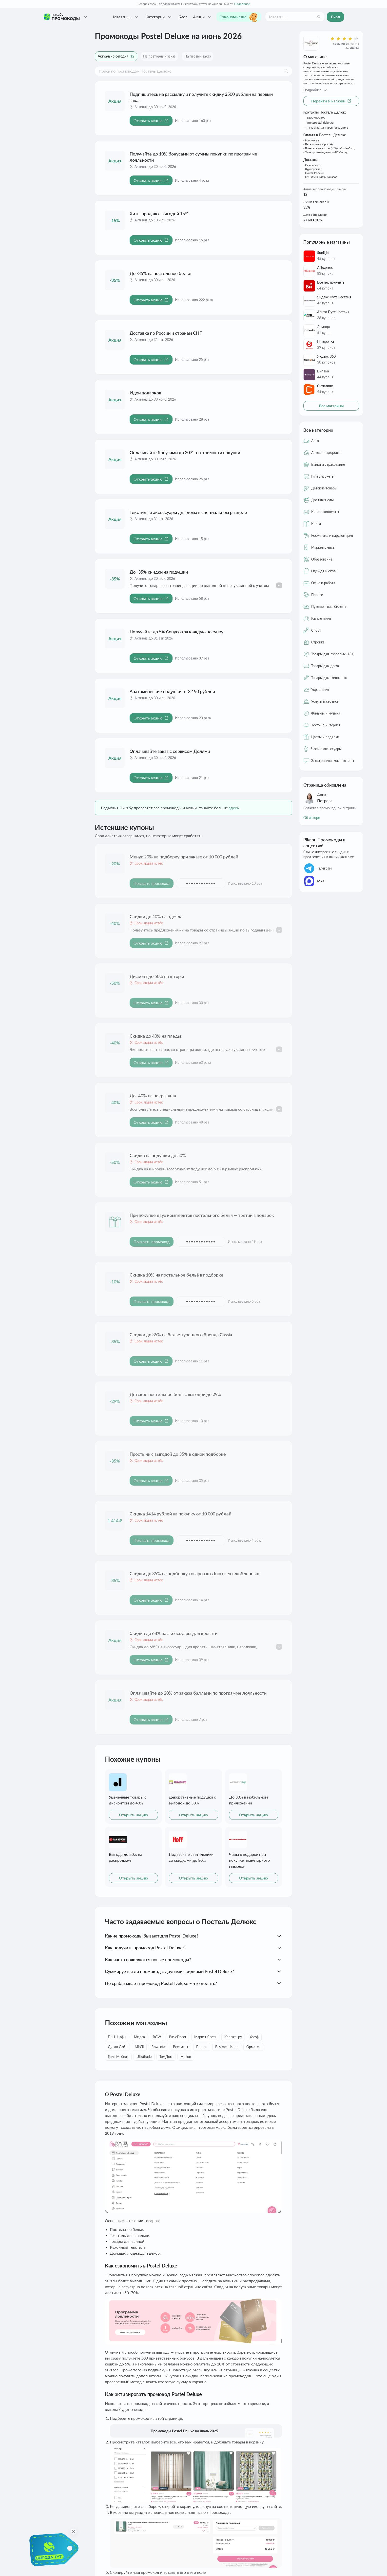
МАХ (314, 881)
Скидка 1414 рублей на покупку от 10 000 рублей (180, 1513)
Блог (182, 16)
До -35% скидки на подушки (159, 572)
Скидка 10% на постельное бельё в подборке (176, 1275)
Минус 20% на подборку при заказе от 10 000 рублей (184, 856)
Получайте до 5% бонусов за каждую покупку (176, 631)
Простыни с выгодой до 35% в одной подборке (178, 1454)
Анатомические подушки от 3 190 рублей (172, 691)
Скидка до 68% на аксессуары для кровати (173, 1633)
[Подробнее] (325, 90)
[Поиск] (319, 17)
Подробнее (242, 4)
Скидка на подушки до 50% (158, 1155)
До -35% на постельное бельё (160, 273)
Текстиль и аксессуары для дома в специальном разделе (188, 512)
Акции (203, 17)
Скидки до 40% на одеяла (156, 916)
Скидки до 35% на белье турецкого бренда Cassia (181, 1334)
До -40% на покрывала (153, 1095)
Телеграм (317, 868)
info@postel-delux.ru (320, 122)
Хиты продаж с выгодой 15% (159, 213)
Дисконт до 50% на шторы (157, 976)
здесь (234, 807)
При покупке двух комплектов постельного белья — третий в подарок (202, 1215)
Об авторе (311, 817)
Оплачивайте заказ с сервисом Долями (170, 751)
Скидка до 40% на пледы (155, 1036)
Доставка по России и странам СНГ (166, 333)
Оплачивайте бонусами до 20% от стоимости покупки (185, 452)
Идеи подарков (145, 392)
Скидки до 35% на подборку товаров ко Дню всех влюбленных (194, 1573)
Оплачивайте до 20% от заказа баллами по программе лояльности (198, 1693)
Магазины (126, 17)
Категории (159, 17)
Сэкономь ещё (238, 17)
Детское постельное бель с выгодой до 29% (175, 1394)
